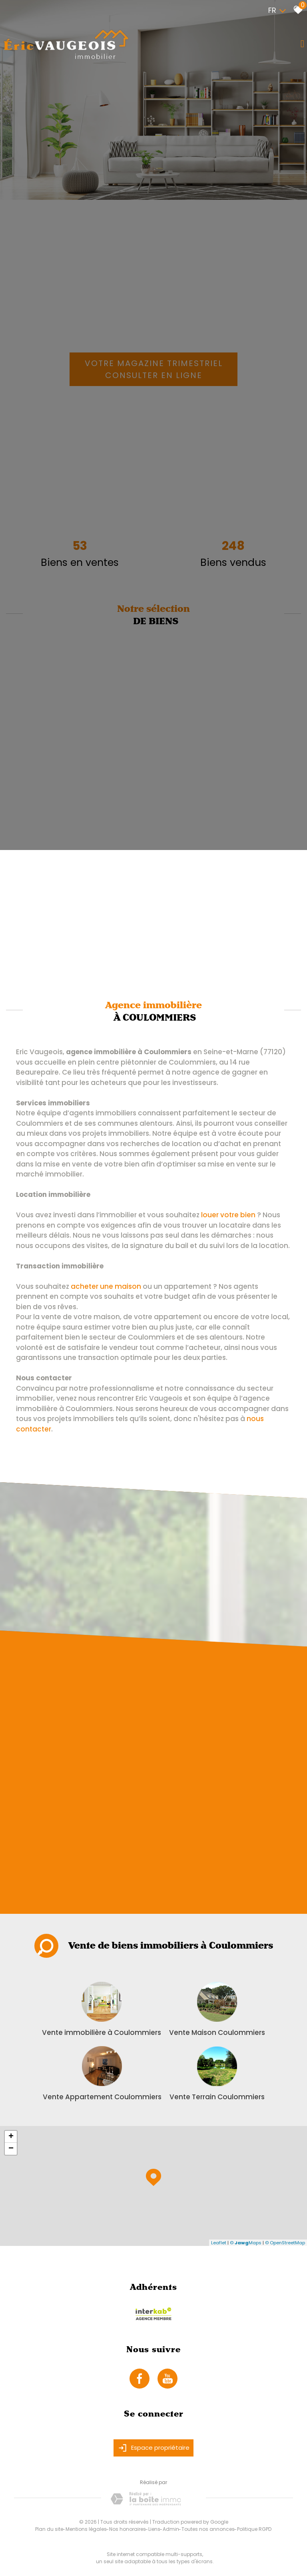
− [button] (11, 2149)
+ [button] (11, 2137)
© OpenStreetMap (285, 2243)
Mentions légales (86, 2529)
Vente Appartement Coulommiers (102, 2097)
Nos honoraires (127, 2529)
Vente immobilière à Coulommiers (101, 2032)
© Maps (245, 2243)
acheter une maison (106, 1286)
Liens (154, 2529)
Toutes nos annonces (208, 2529)
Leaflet (218, 2243)
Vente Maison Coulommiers (217, 2032)
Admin (171, 2529)
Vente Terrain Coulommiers (217, 2097)
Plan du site (49, 2529)
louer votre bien (228, 1215)
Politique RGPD (254, 2529)
